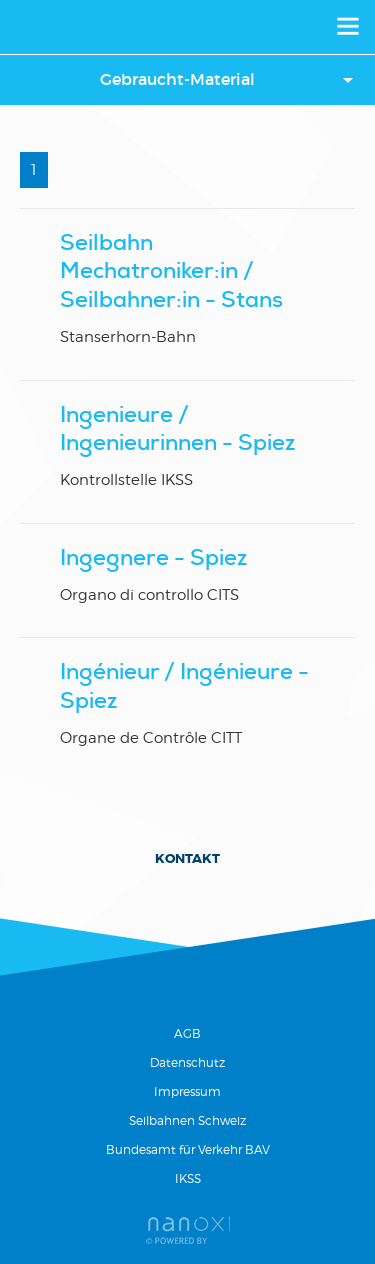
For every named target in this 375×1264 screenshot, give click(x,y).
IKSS (188, 1178)
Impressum (187, 1091)
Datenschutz (187, 1062)
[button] (187, 80)
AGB (187, 1033)
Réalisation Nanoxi (188, 1230)
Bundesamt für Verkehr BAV (188, 1149)
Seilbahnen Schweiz (187, 1120)
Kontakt (187, 858)
